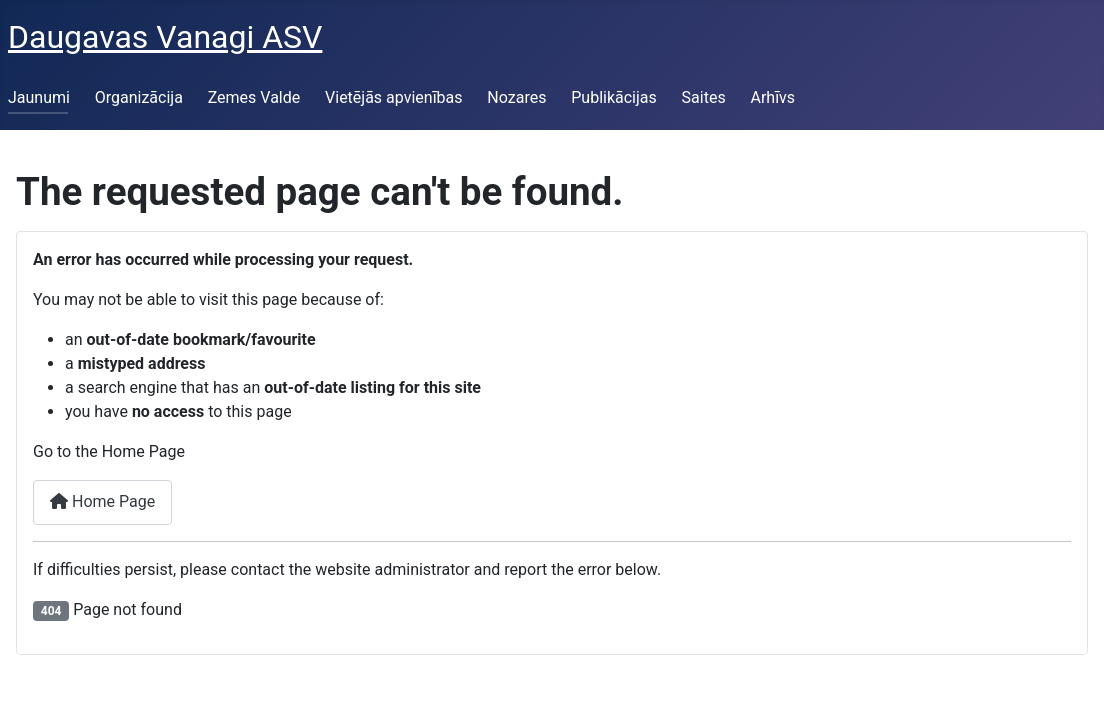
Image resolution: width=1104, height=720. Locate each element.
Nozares (516, 97)
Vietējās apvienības (394, 97)
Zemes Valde (254, 97)
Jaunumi (39, 97)
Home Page (102, 501)
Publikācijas (614, 97)
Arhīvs (772, 97)
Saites (704, 97)
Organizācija (139, 97)
